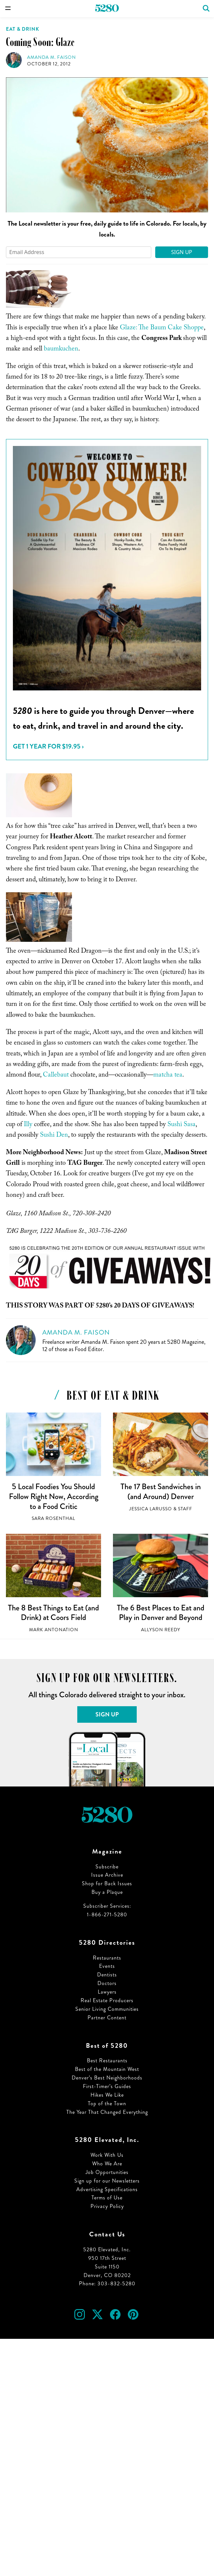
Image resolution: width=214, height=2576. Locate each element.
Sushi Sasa (181, 1125)
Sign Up (181, 252)
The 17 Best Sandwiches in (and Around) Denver (161, 1491)
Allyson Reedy (160, 1630)
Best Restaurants (107, 2060)
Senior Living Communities (107, 2009)
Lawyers (107, 1992)
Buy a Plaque (107, 1892)
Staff (185, 1509)
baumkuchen (61, 349)
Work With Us (107, 2155)
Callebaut (56, 1075)
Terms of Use (107, 2197)
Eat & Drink (22, 29)
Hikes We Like (107, 2095)
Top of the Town (107, 2103)
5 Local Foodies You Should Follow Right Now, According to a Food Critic (53, 1496)
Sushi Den (54, 1135)
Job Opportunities (107, 2172)
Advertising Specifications (107, 2189)
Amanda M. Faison (51, 57)
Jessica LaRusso (150, 1509)
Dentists (107, 1974)
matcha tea (167, 1075)
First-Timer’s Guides (107, 2086)
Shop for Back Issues (107, 1883)
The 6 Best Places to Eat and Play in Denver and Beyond (160, 1612)
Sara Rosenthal (53, 1518)
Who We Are (107, 2163)
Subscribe (107, 1866)
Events (107, 1966)
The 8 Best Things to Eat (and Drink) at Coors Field (53, 1612)
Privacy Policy (107, 2206)
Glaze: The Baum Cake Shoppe (162, 328)
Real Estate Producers (107, 2000)
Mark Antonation (53, 1630)
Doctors (107, 1983)
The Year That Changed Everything (107, 2112)
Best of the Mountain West (107, 2069)
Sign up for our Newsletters (107, 2181)
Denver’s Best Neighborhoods (107, 2077)
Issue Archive (107, 1875)
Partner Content (107, 2017)
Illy (28, 1125)
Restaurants (107, 1958)
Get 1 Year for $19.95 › (48, 746)
